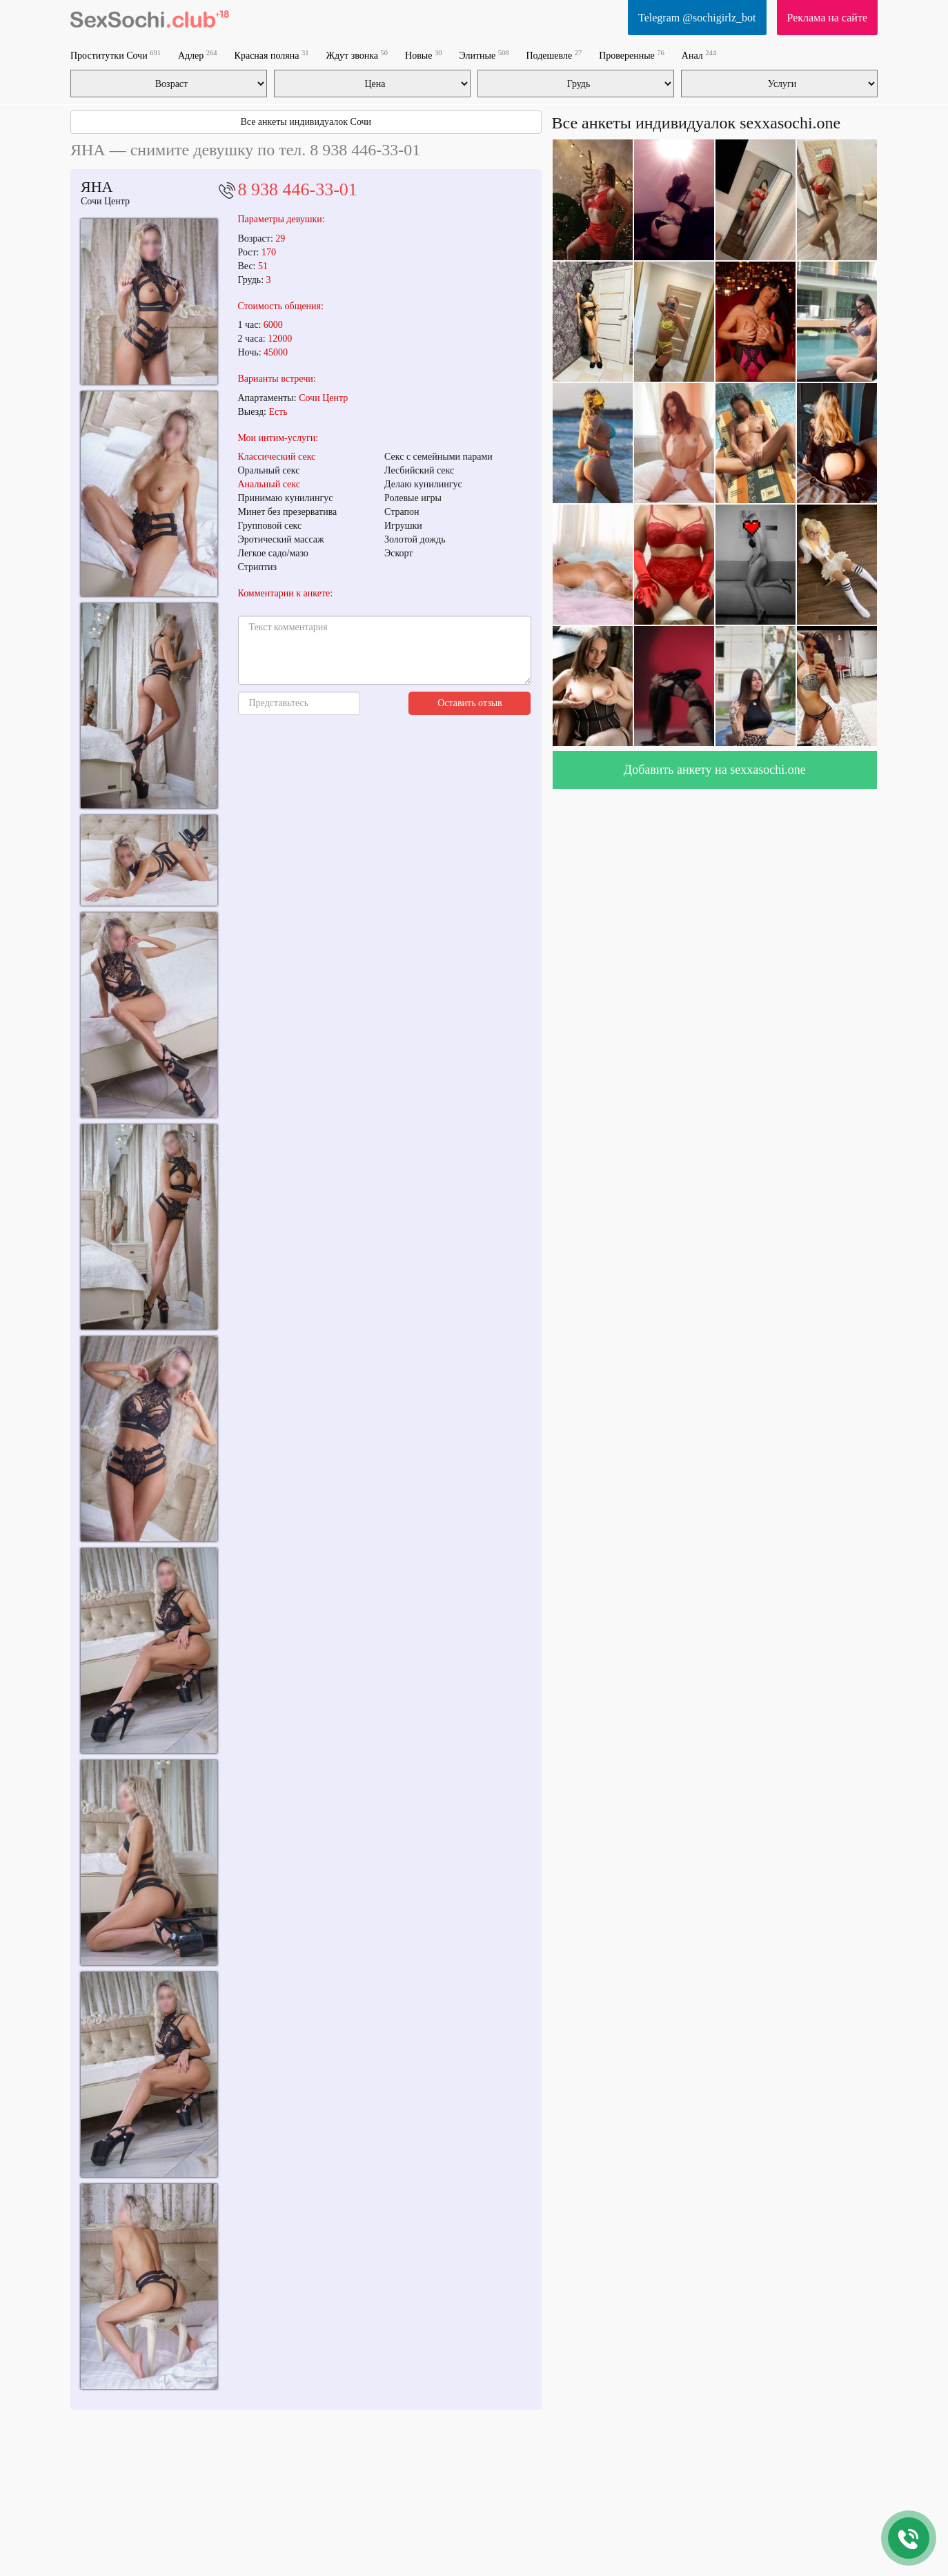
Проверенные (631, 55)
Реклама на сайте (827, 17)
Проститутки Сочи (115, 55)
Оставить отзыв (469, 703)
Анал (699, 55)
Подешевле (554, 55)
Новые (423, 55)
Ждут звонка (357, 55)
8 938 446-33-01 (297, 189)
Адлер (197, 55)
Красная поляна (272, 55)
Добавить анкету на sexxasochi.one (715, 770)
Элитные (483, 55)
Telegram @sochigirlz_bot (697, 17)
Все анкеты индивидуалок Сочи (305, 122)
